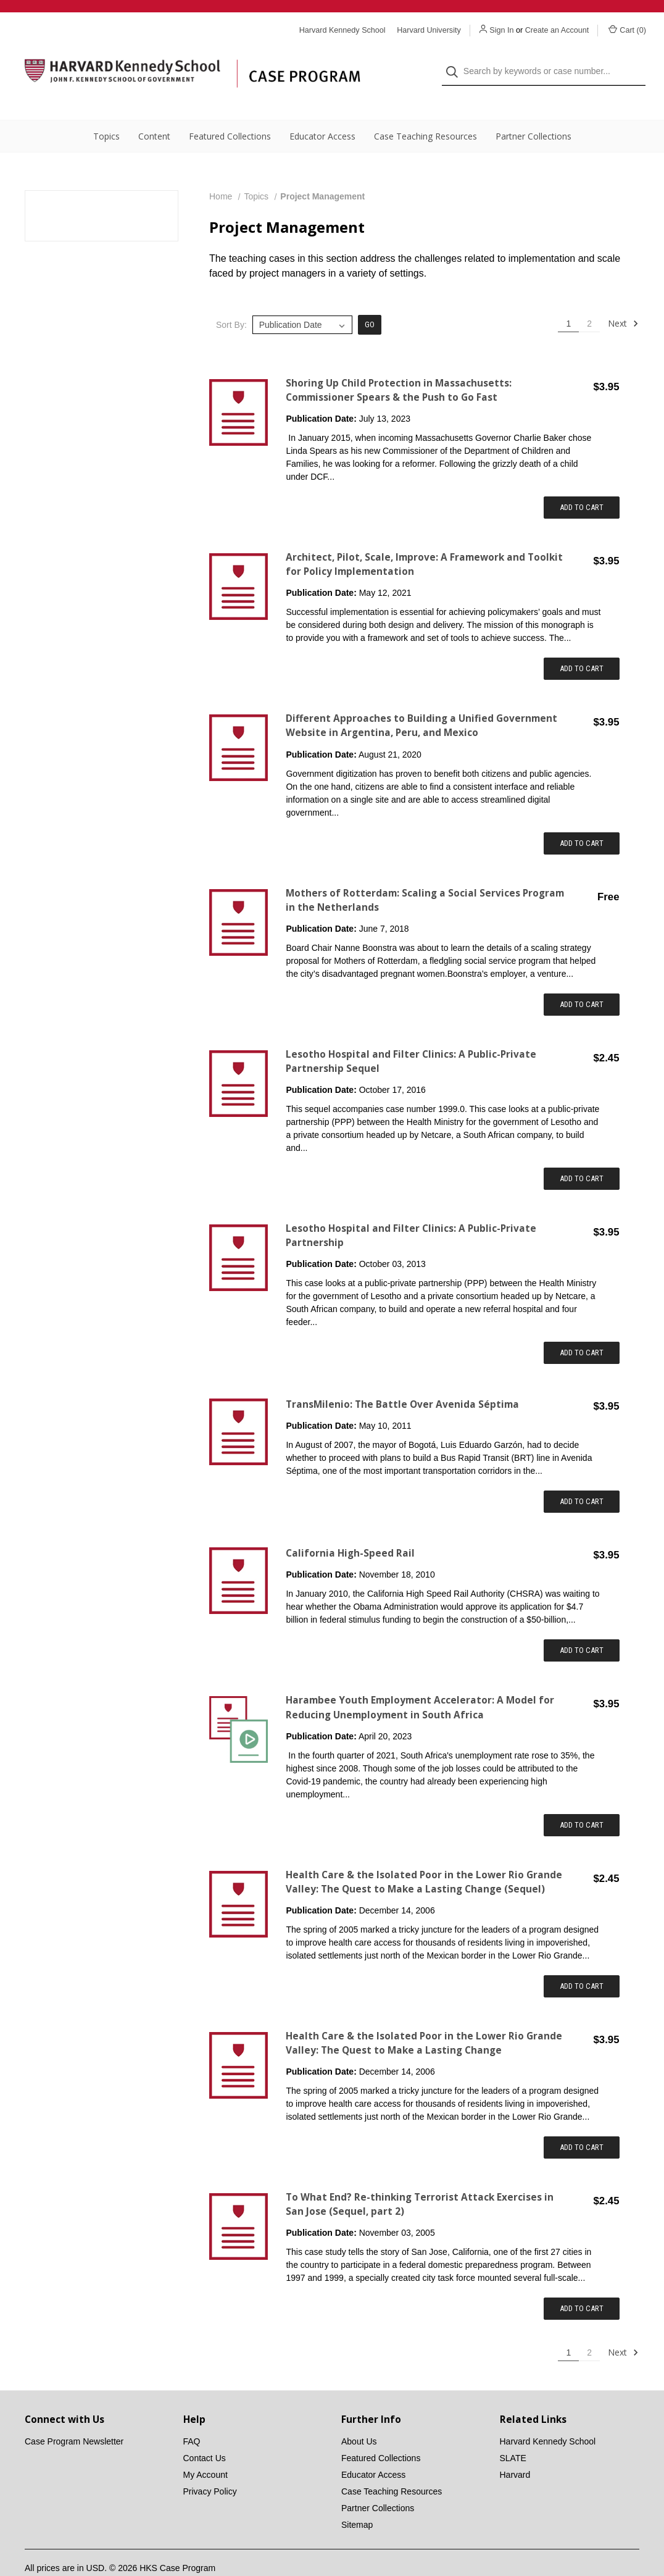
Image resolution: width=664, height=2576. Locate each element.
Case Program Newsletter (74, 2417)
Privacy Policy (210, 2467)
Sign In (501, 30)
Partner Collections (533, 111)
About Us (359, 2417)
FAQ (192, 2417)
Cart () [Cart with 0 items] (627, 30)
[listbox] (302, 300)
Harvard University (429, 30)
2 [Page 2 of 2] (589, 299)
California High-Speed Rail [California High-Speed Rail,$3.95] (350, 1528)
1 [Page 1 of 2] (568, 299)
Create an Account (557, 30)
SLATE (513, 2433)
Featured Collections (230, 111)
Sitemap (357, 2500)
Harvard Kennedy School (548, 2417)
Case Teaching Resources (425, 111)
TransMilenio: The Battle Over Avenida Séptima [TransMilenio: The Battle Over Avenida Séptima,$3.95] (402, 1379)
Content (154, 111)
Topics (106, 111)
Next (623, 299)
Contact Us (204, 2433)
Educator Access (322, 111)
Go (370, 299)
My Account (205, 2450)
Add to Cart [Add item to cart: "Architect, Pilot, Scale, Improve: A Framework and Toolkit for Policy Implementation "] (582, 643)
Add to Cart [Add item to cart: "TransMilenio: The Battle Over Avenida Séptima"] (582, 1476)
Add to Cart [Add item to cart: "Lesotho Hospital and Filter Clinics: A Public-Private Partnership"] (582, 1327)
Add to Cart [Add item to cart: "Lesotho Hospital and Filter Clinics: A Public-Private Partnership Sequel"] (582, 1153)
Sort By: (231, 300)
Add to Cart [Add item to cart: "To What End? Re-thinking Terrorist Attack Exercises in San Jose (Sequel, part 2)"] (582, 2283)
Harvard (515, 2450)
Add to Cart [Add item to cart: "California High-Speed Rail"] (582, 1625)
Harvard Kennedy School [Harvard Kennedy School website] (342, 30)
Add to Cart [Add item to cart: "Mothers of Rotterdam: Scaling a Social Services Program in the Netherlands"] (582, 979)
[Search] (456, 59)
